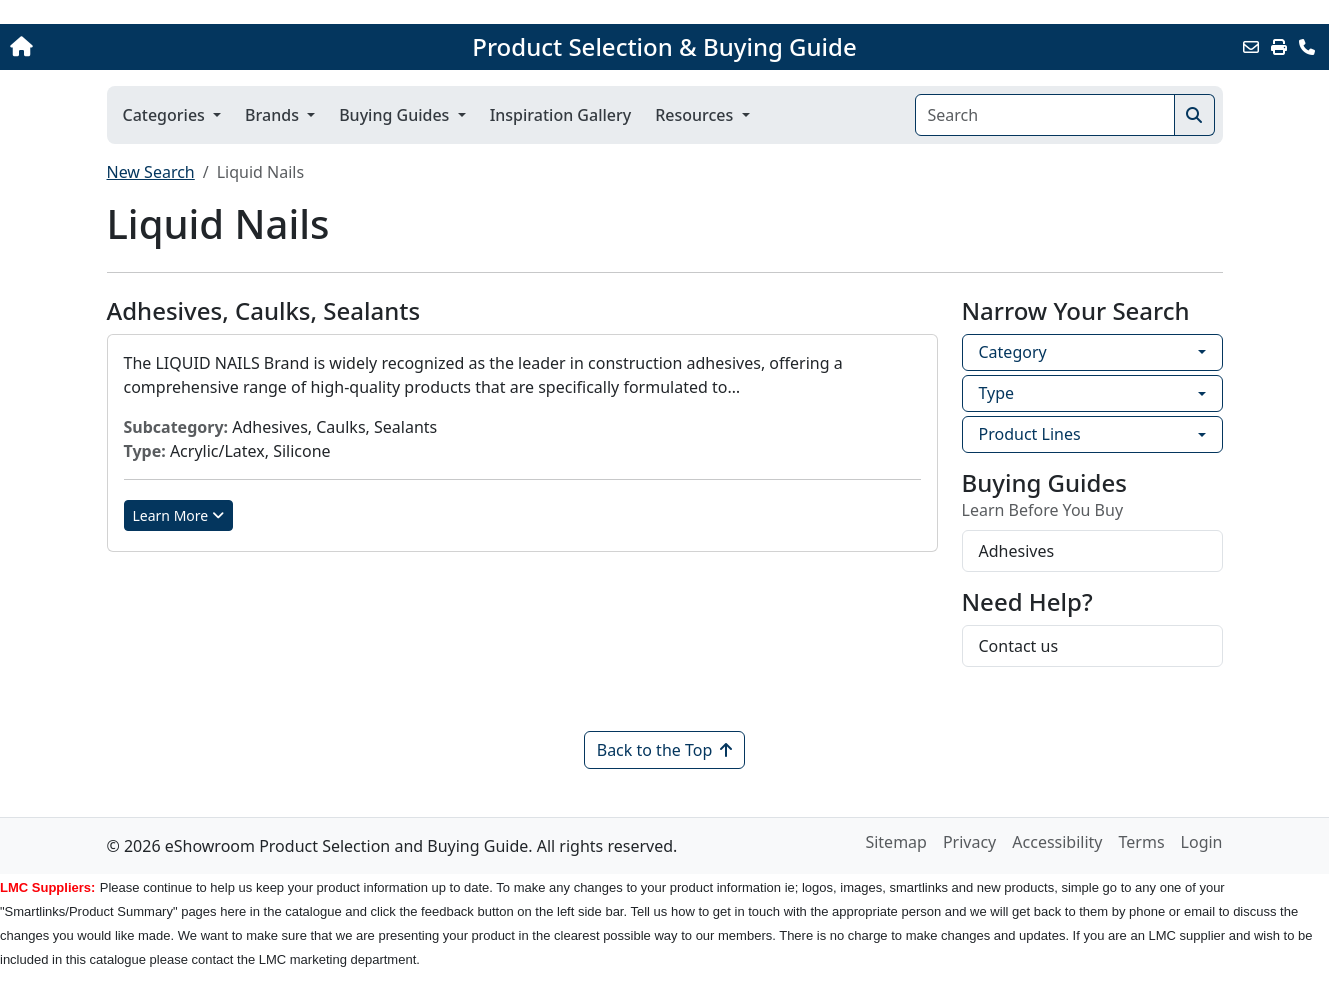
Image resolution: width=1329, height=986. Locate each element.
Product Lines (1030, 434)
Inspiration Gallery (561, 115)
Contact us (1019, 646)
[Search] (1045, 115)
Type (997, 393)
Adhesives (1017, 551)
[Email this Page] (1251, 47)
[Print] (1279, 47)
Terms (1142, 842)
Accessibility (1057, 842)
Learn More (179, 515)
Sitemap (896, 842)
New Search (151, 172)
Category (1013, 352)
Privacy (969, 842)
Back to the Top (665, 750)
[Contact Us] (1307, 47)
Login (1202, 842)
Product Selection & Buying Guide (664, 47)
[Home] (139, 47)
